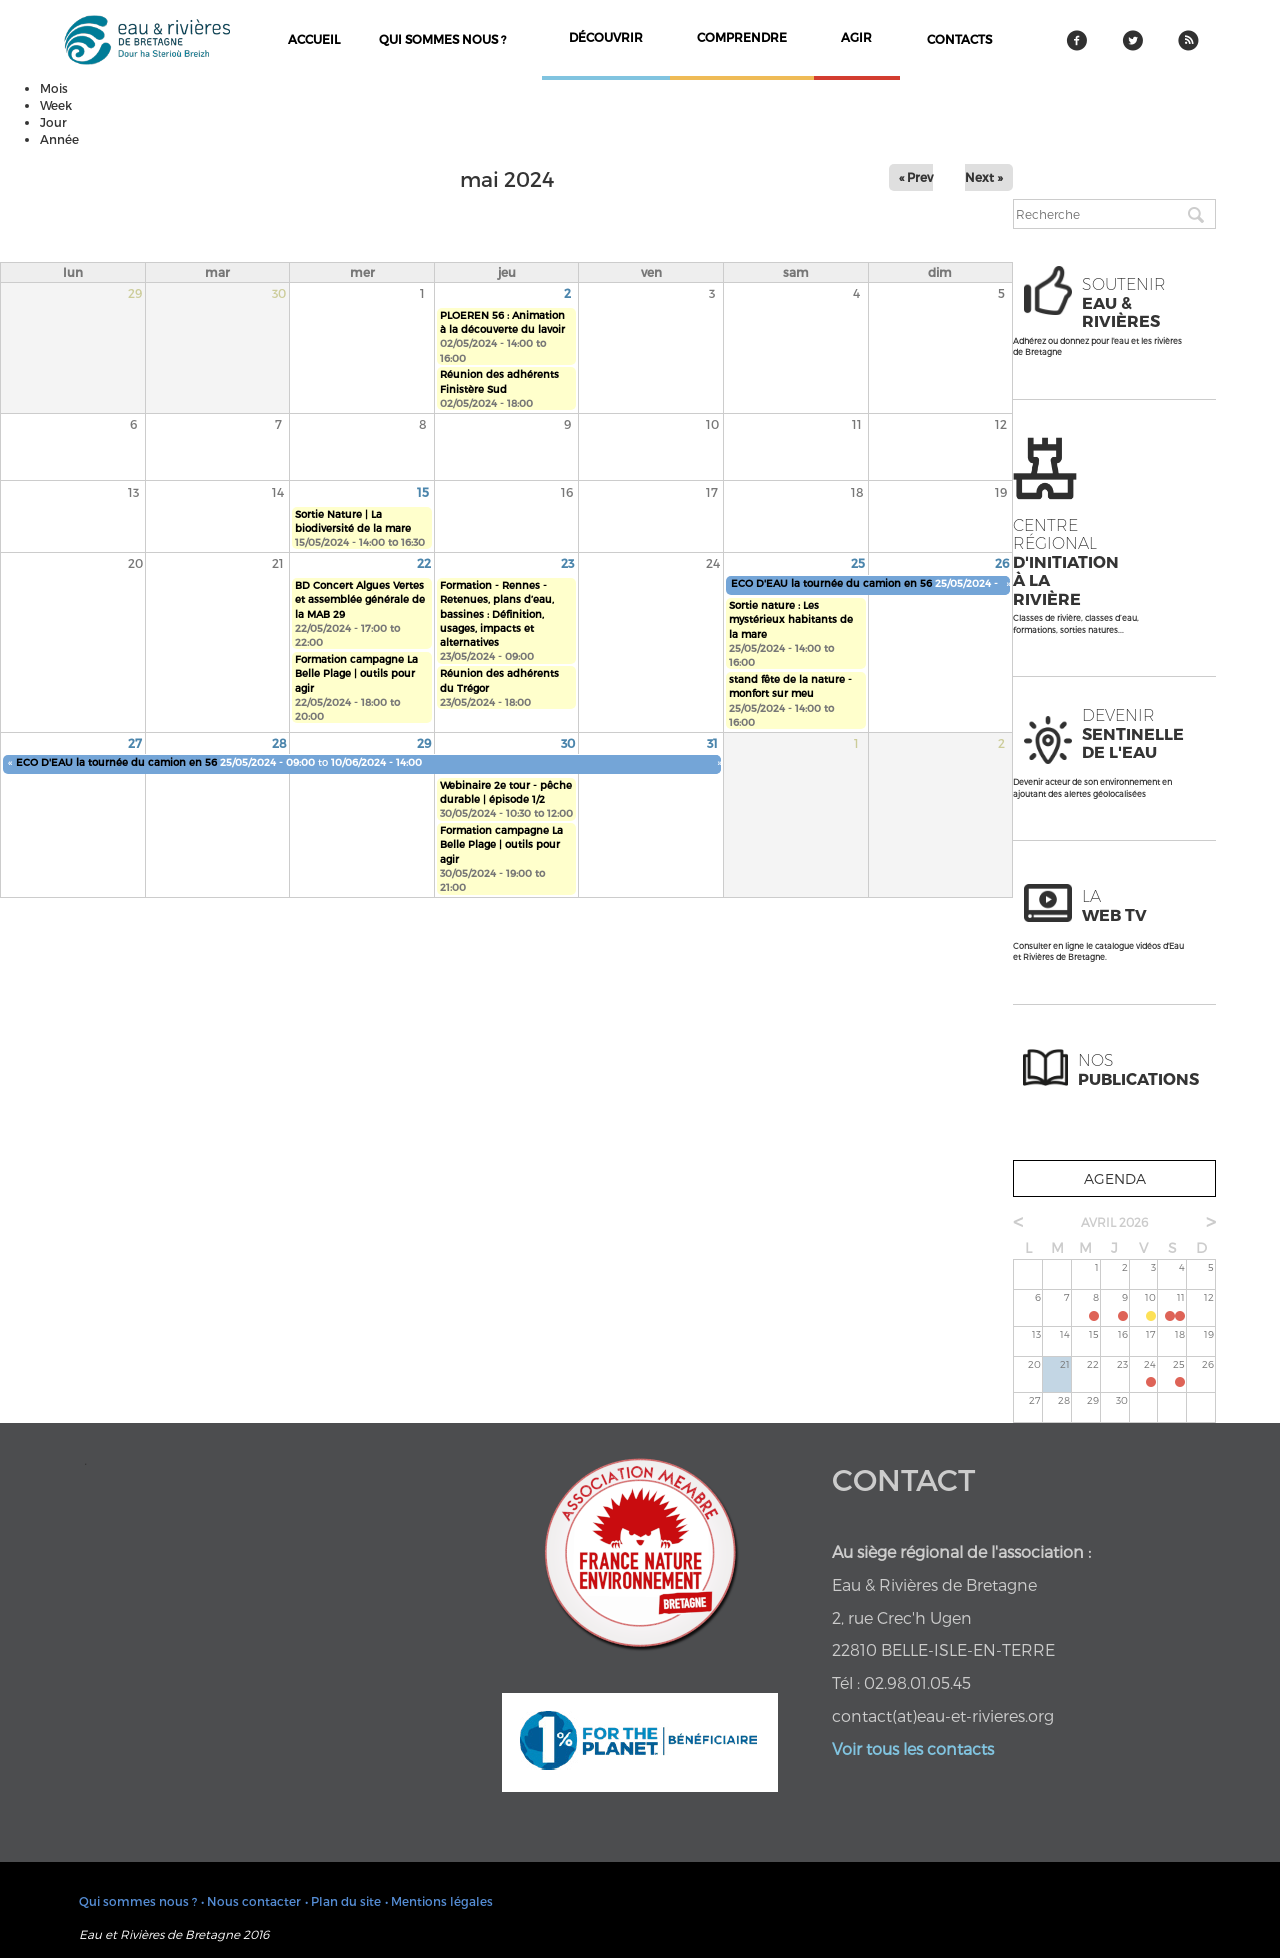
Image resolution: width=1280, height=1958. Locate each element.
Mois (54, 88)
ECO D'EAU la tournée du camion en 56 (831, 583)
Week (56, 105)
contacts (959, 39)
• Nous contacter (251, 1901)
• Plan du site (343, 1901)
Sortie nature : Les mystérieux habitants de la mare (791, 619)
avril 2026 (1114, 1222)
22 (424, 563)
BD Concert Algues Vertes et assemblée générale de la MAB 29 (360, 599)
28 (279, 743)
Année (59, 139)
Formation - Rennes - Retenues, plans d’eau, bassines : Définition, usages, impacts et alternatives (497, 613)
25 (858, 563)
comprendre (742, 37)
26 (1002, 563)
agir (856, 37)
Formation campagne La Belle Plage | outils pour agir (356, 673)
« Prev (916, 177)
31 (712, 743)
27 (135, 743)
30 (568, 743)
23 (567, 563)
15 (423, 492)
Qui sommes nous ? (442, 39)
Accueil (314, 39)
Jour (53, 122)
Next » (984, 177)
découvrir (606, 37)
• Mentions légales (439, 1901)
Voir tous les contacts (913, 1748)
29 (424, 743)
